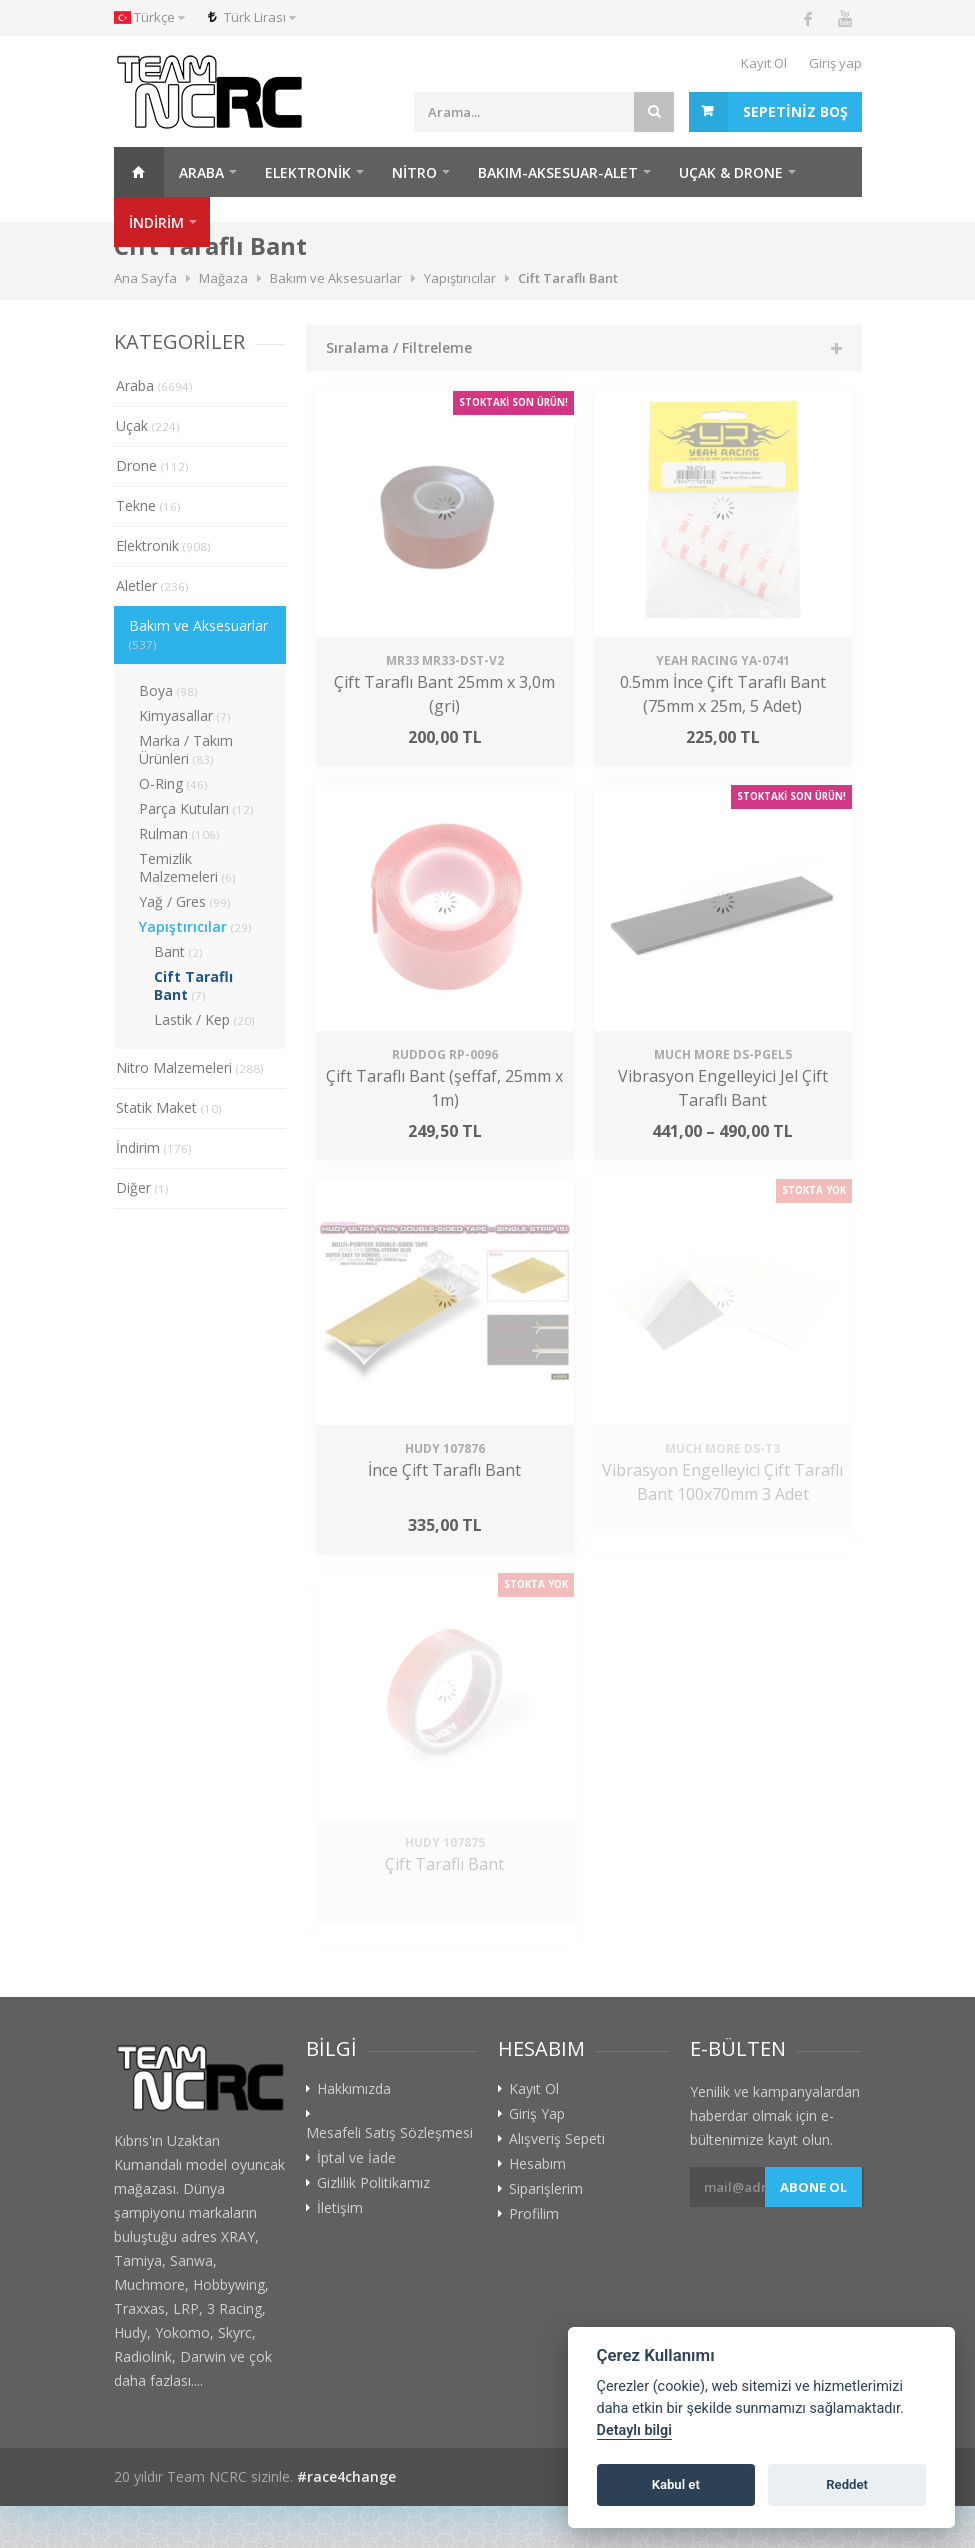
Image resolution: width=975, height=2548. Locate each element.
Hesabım (537, 2164)
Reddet (847, 2484)
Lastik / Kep (204, 1019)
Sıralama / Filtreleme (399, 347)
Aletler (152, 585)
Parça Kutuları (196, 808)
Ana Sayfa (139, 172)
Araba (201, 172)
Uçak (148, 425)
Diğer (142, 1187)
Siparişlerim (546, 2189)
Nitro (414, 172)
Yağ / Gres (185, 901)
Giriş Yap (537, 2114)
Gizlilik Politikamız (373, 2183)
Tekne (148, 505)
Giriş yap (835, 63)
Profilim (534, 2214)
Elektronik (308, 172)
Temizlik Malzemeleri (187, 867)
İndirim (154, 1147)
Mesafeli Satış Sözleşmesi (389, 2133)
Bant (178, 951)
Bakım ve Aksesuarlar (198, 634)
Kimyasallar (185, 715)
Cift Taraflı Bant (193, 985)
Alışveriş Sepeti (557, 2139)
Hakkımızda (354, 2089)
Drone (152, 465)
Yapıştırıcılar (195, 926)
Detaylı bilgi (634, 2430)
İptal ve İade (356, 2158)
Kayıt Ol (764, 63)
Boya (168, 690)
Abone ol (813, 2187)
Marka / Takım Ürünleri (186, 749)
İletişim (340, 2208)
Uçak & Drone (731, 172)
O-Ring (173, 783)
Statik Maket (169, 1107)
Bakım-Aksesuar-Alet (558, 172)
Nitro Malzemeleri (190, 1067)
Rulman (179, 833)
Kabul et (676, 2484)
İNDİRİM (156, 222)
